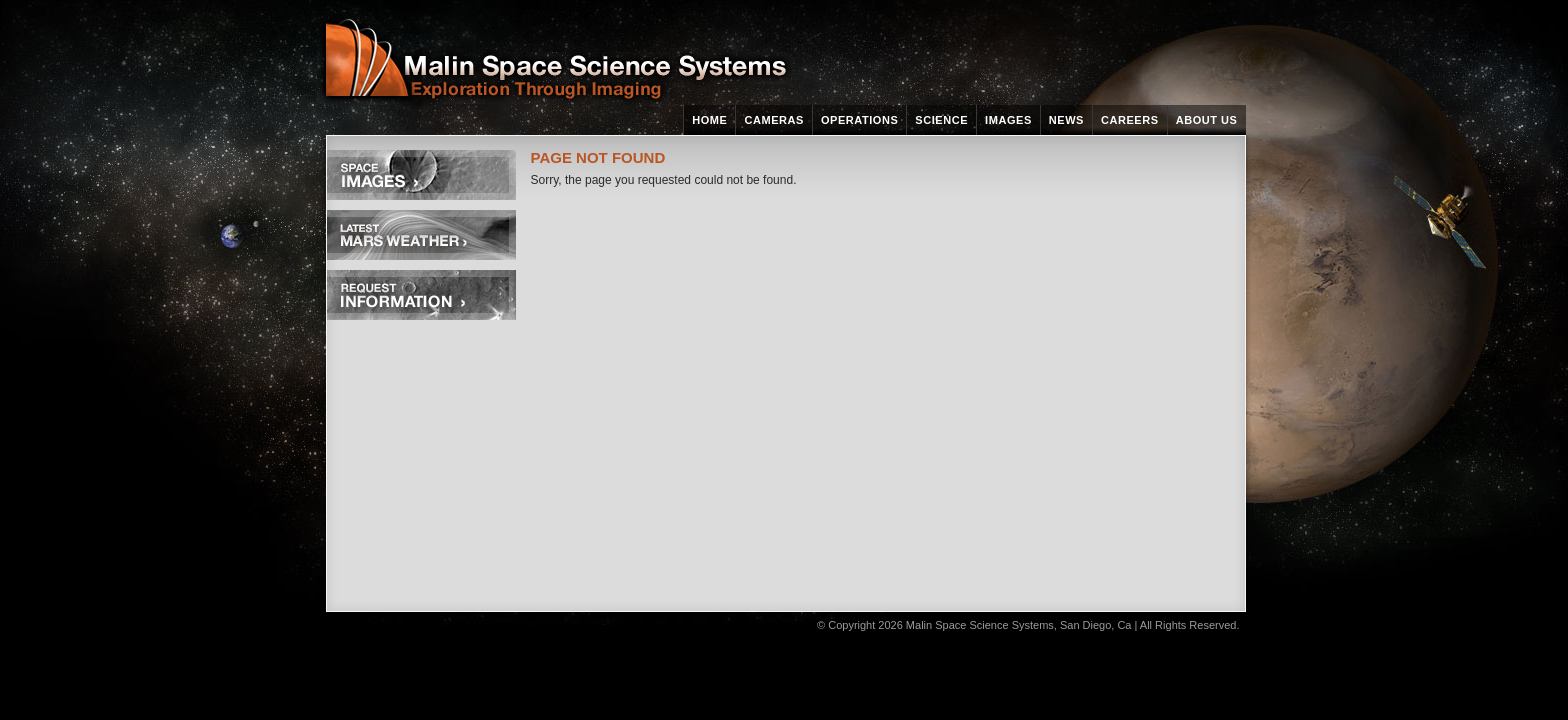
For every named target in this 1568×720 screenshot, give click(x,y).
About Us (1207, 120)
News (1066, 120)
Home (709, 120)
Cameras (773, 120)
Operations (859, 120)
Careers (1130, 120)
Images (1008, 120)
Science (941, 120)
